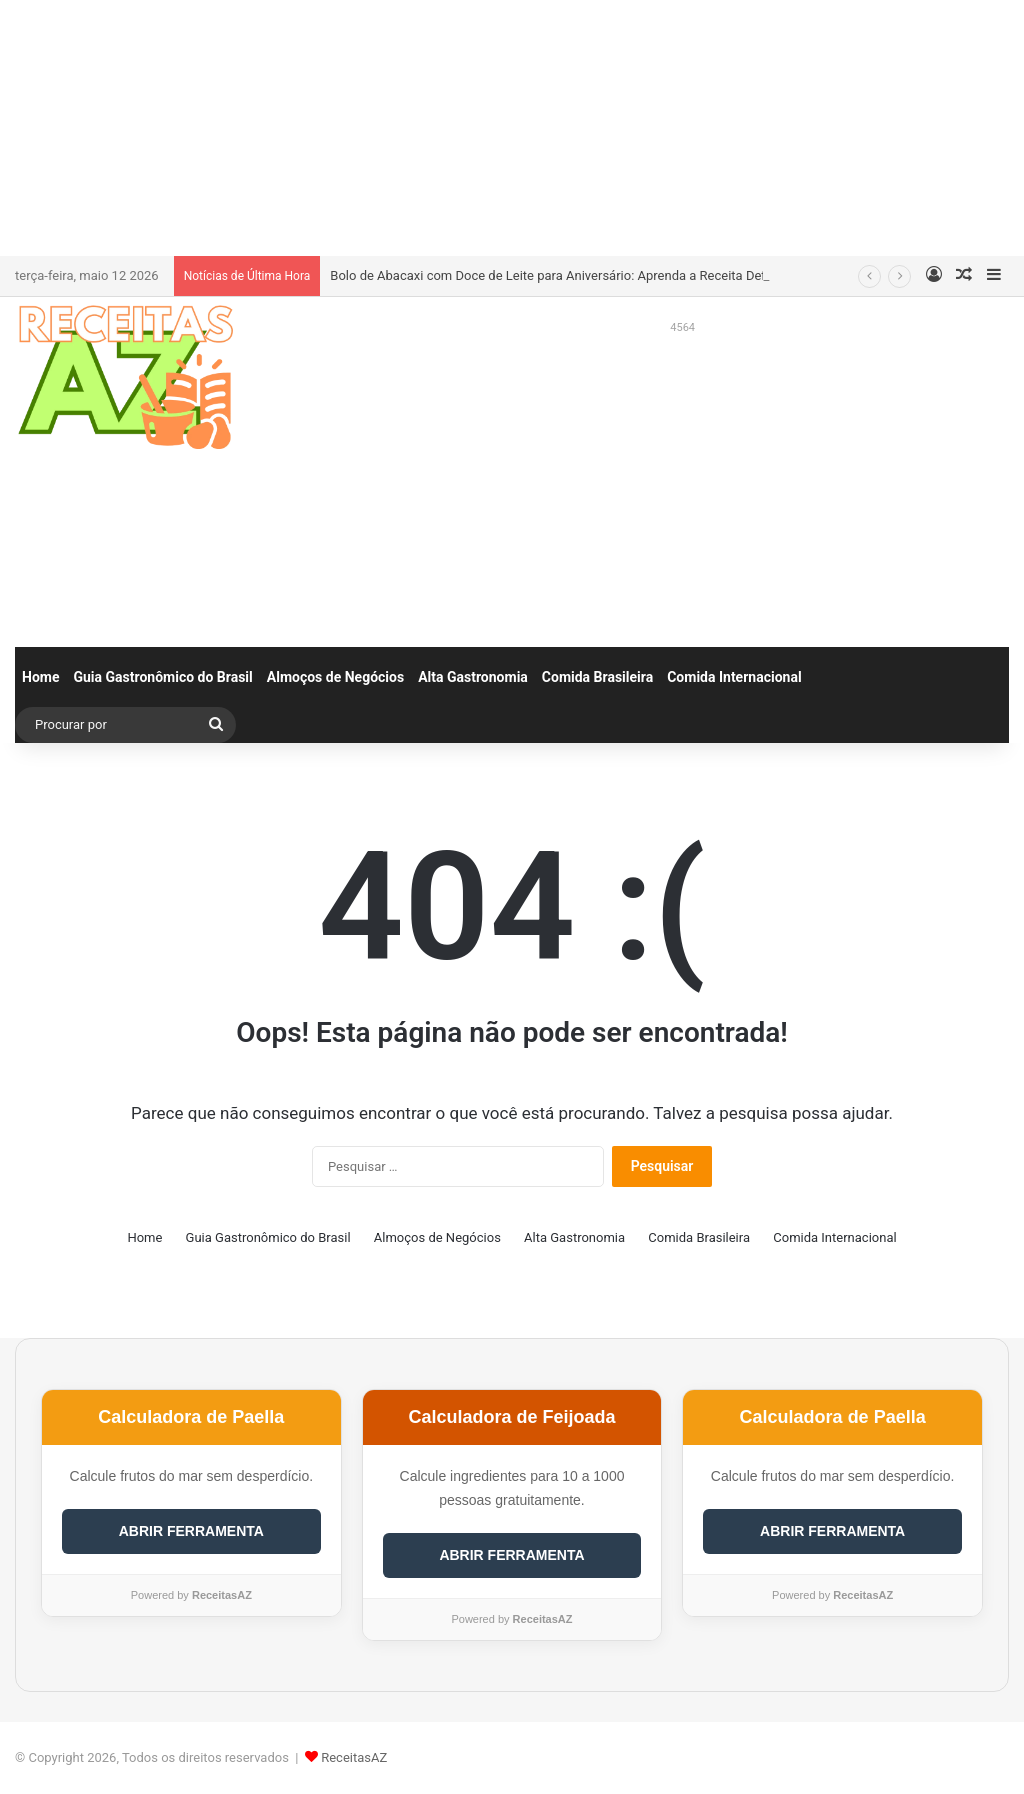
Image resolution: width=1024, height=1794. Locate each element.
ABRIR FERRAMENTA (191, 1531)
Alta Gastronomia (473, 677)
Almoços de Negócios (335, 677)
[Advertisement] (512, 125)
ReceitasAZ (354, 1757)
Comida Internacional (734, 677)
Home (40, 677)
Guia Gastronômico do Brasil (162, 677)
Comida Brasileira (597, 677)
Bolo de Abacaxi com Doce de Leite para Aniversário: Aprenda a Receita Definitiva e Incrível (592, 275)
